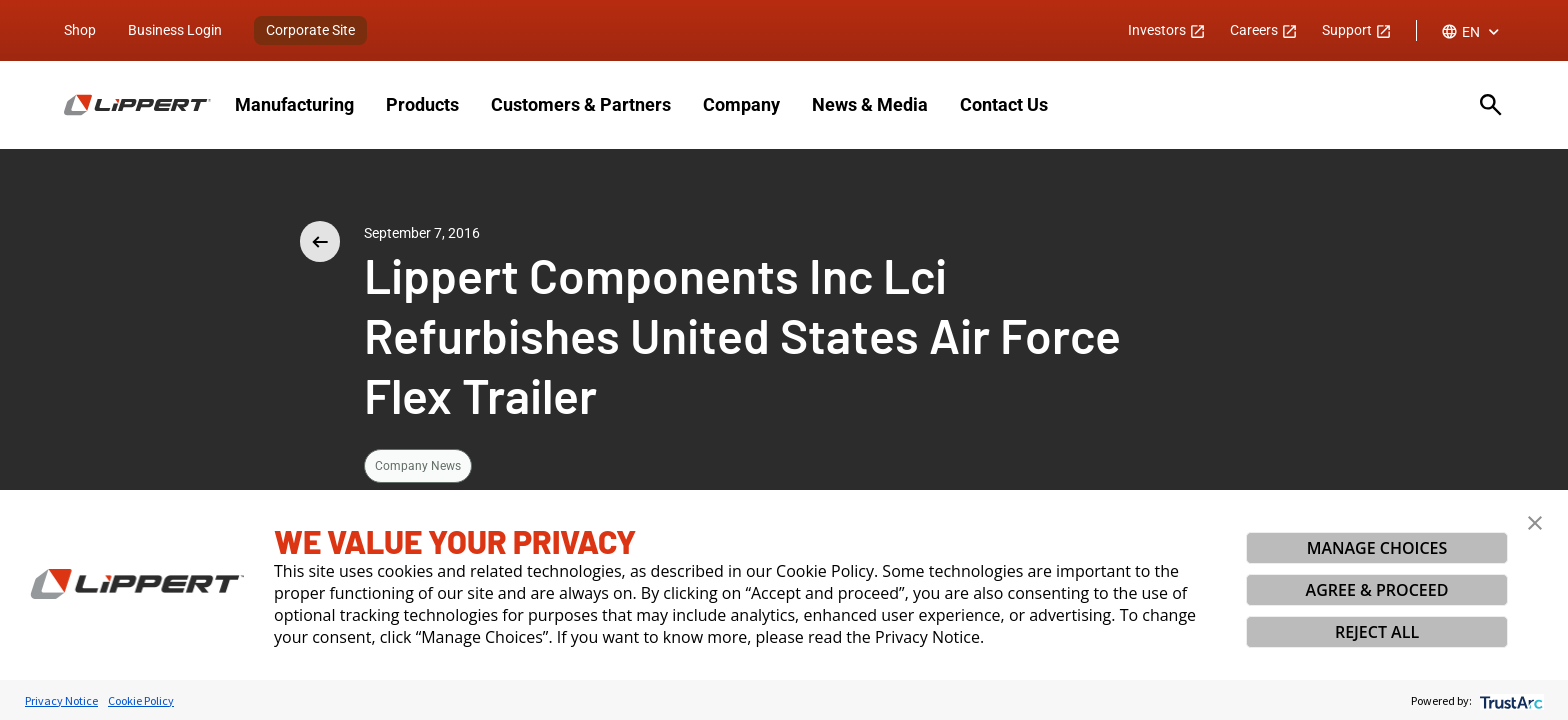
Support (1357, 30)
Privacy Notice (61, 700)
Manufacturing (294, 104)
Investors (1167, 30)
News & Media (870, 104)
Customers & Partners (581, 104)
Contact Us (1004, 104)
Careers (1264, 30)
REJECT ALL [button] (1377, 632)
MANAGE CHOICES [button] (1377, 548)
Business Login (175, 30)
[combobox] (1472, 32)
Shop (80, 30)
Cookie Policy (141, 700)
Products (422, 104)
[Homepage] (137, 105)
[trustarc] (1509, 700)
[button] (1535, 523)
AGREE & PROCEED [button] (1377, 590)
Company (741, 104)
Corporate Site (310, 30)
